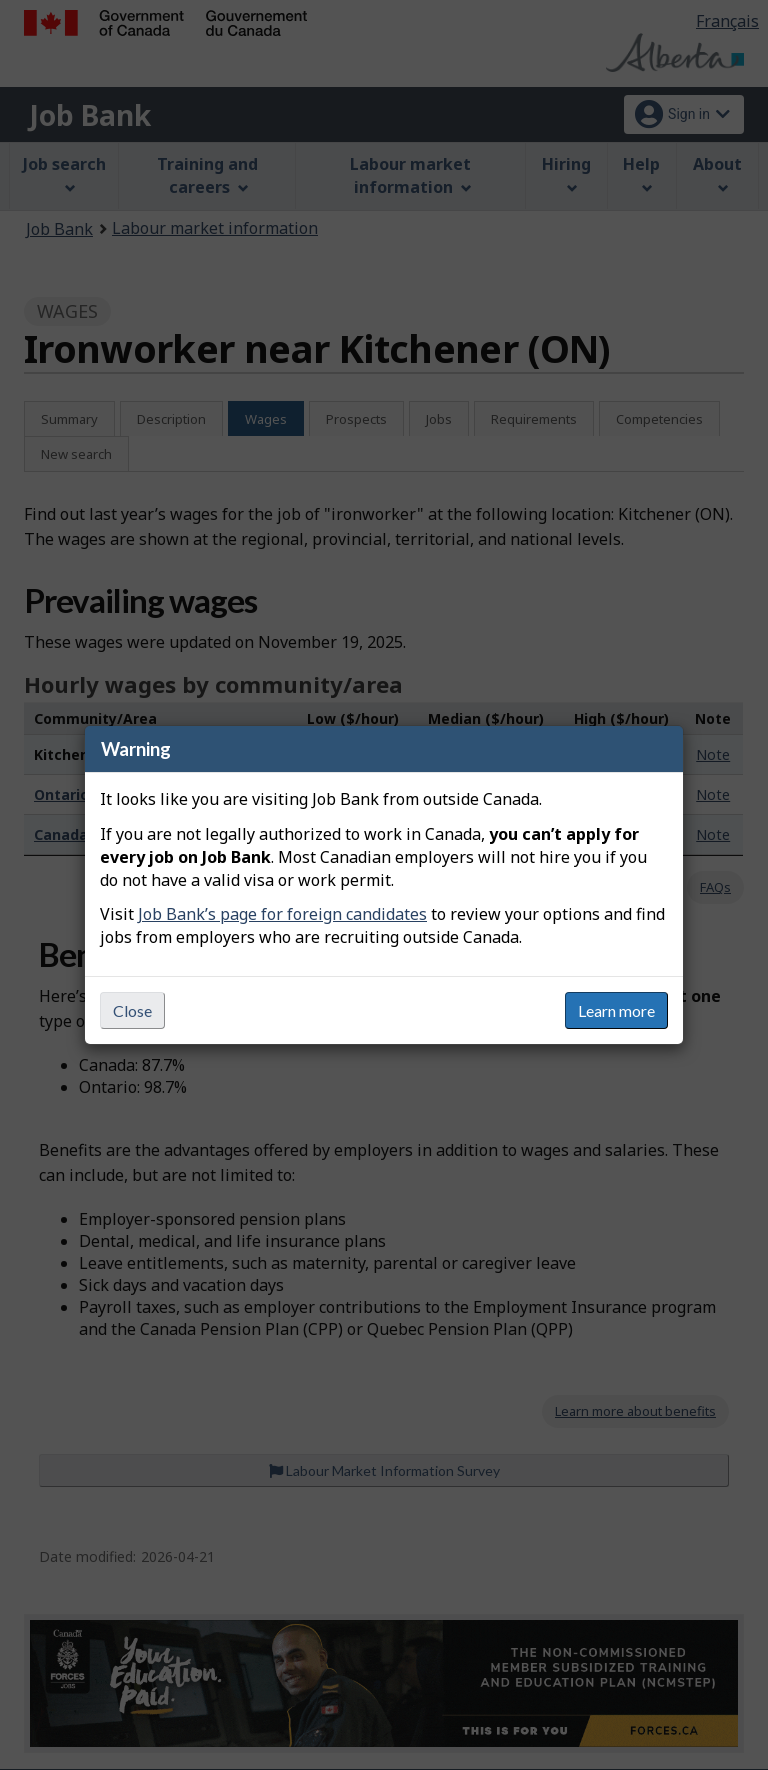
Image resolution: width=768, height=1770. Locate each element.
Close (132, 1010)
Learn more (616, 1010)
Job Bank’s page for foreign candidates (282, 914)
